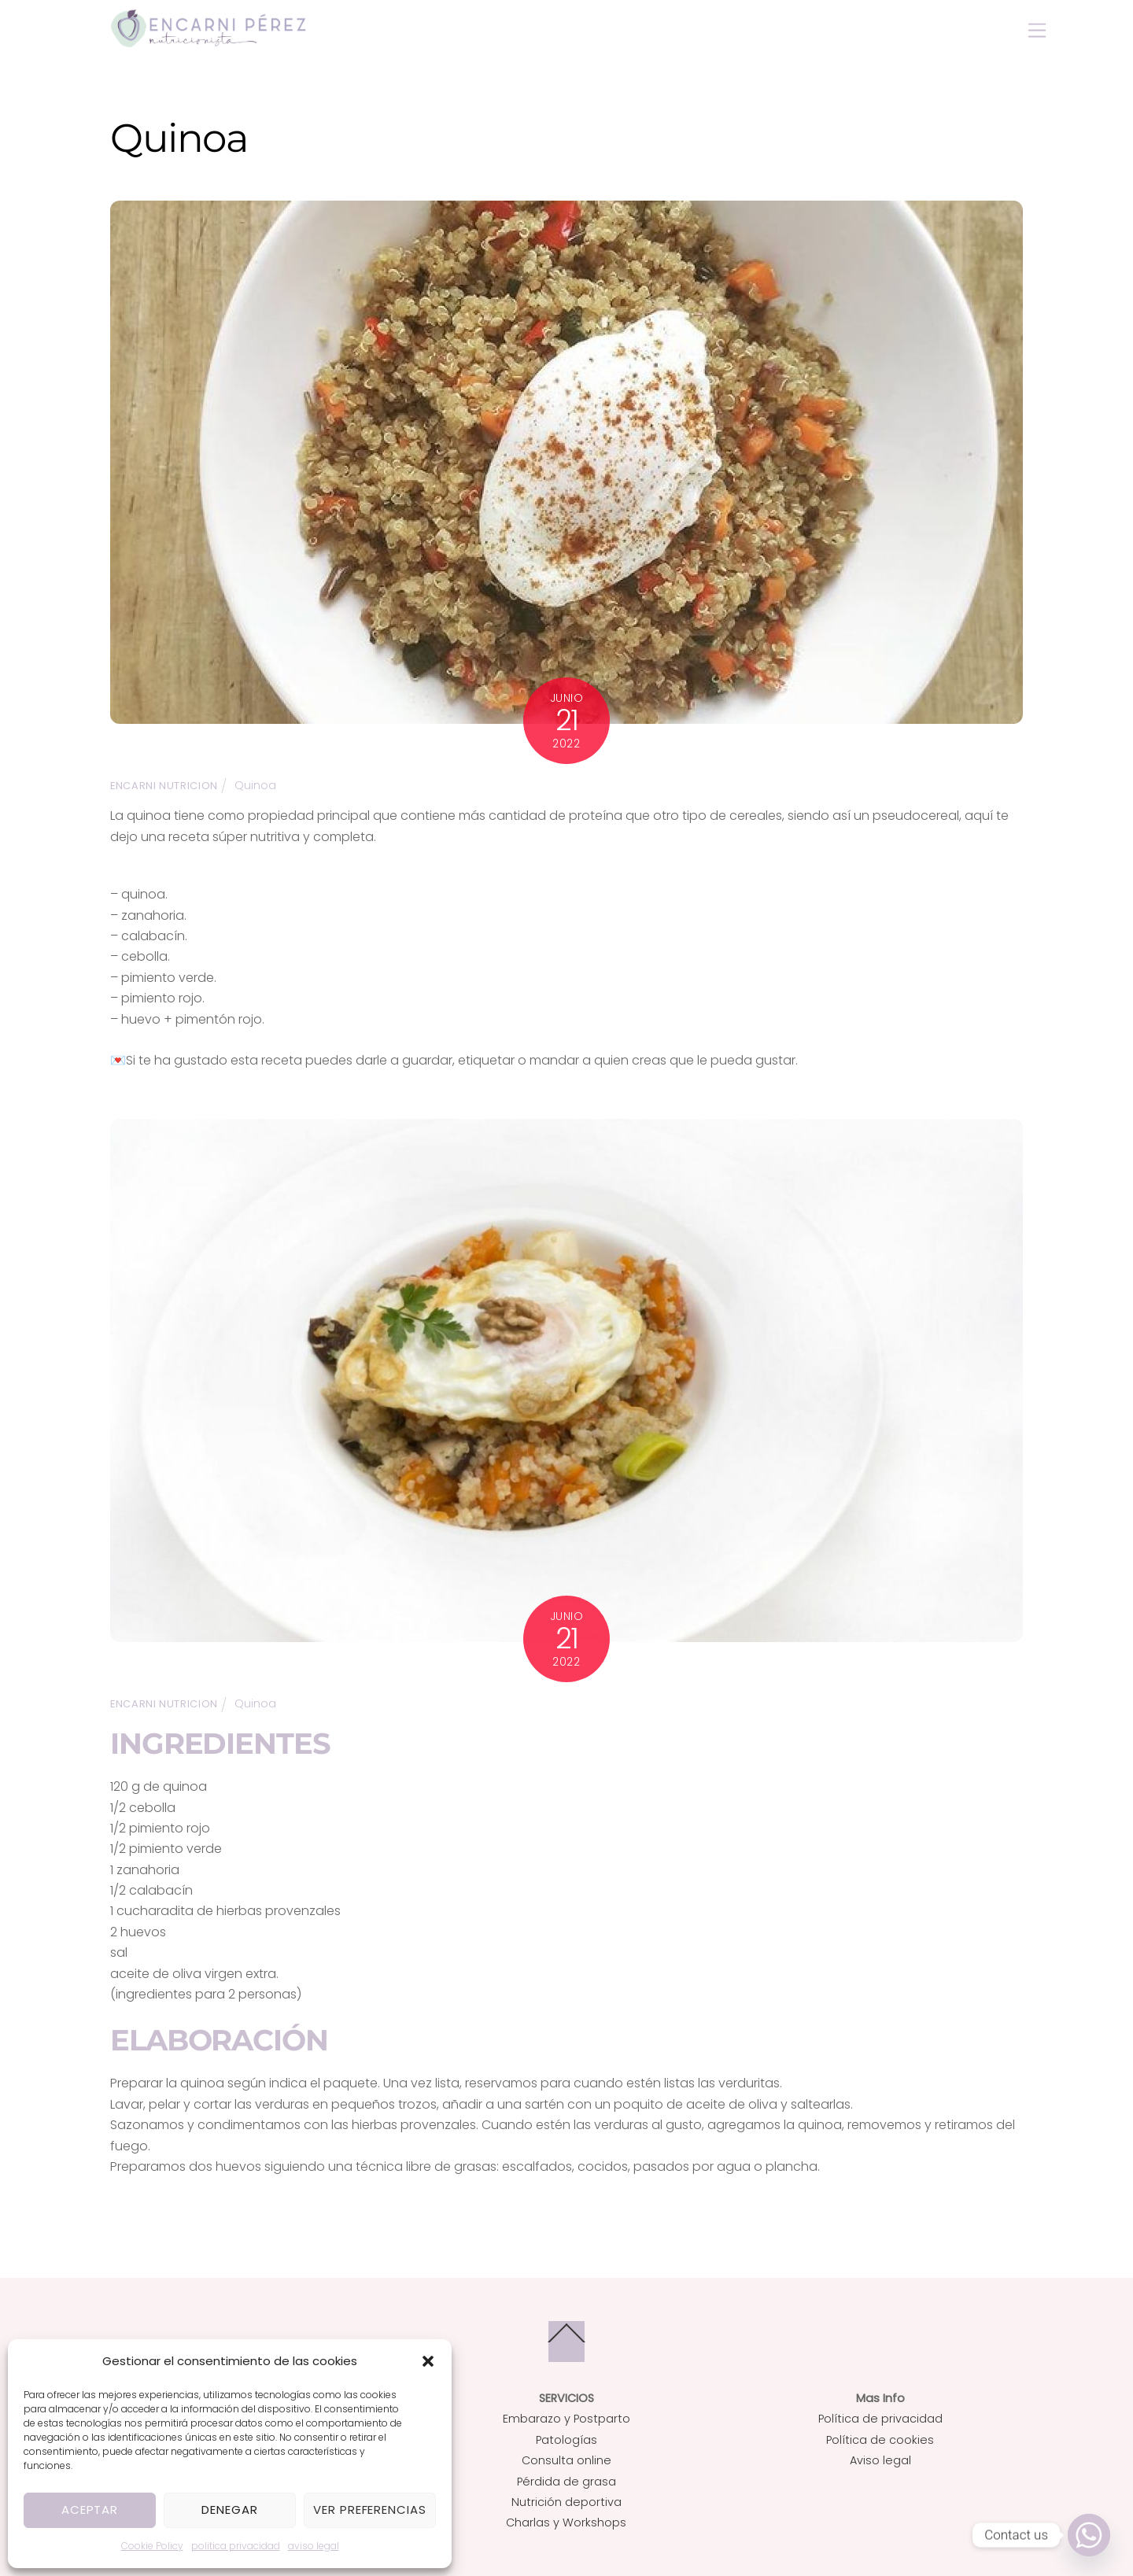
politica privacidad (235, 2545)
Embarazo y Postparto (566, 2419)
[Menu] (1037, 31)
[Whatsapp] (1089, 2535)
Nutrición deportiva (566, 2502)
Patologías (566, 2439)
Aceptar (90, 2509)
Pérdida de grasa (566, 2481)
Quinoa (255, 784)
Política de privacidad (880, 2419)
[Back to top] (566, 2340)
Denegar (229, 2509)
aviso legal (313, 2545)
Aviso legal (880, 2460)
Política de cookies (880, 2439)
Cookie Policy (152, 2545)
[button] (428, 2361)
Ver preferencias (370, 2509)
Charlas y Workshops (566, 2522)
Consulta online (566, 2460)
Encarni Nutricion (164, 784)
